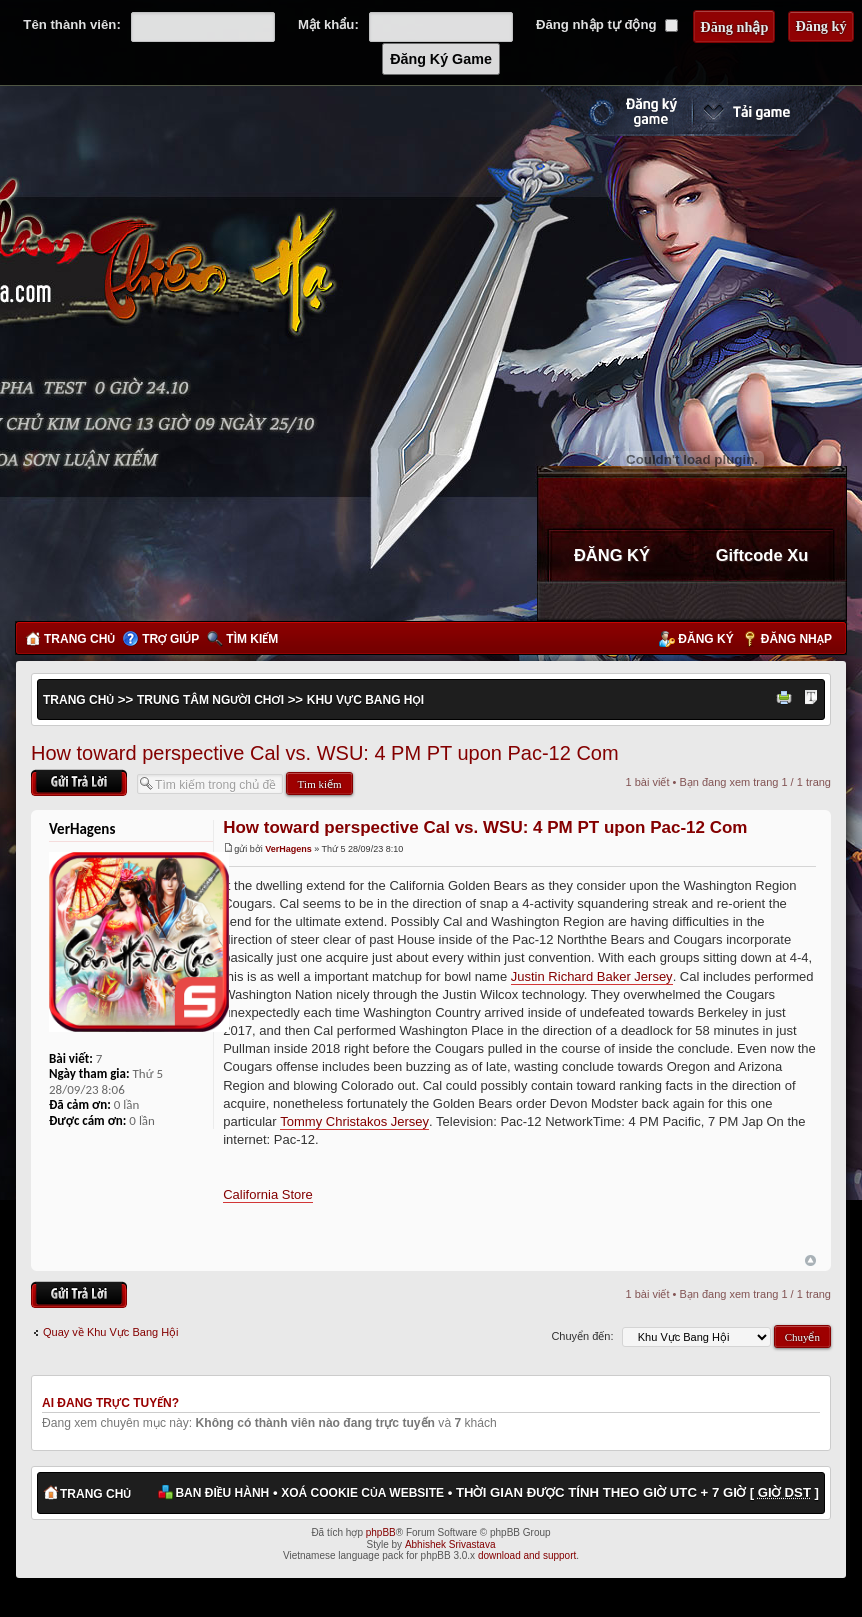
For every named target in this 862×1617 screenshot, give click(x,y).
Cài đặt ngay (769, 111)
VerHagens (288, 849)
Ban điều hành (222, 1493)
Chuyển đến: (582, 1336)
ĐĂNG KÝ (612, 555)
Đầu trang (810, 1261)
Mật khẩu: (328, 24)
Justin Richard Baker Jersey (592, 976)
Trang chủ (79, 639)
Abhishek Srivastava (450, 1544)
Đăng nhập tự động (607, 24)
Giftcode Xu (762, 555)
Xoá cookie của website (362, 1493)
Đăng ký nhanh (613, 111)
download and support (527, 1555)
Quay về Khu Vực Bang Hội (111, 1332)
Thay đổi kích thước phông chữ (811, 699)
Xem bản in (787, 699)
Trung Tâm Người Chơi (210, 700)
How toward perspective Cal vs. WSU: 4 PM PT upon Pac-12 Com (325, 753)
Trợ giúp (170, 639)
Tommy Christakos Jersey (354, 1121)
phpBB (381, 1532)
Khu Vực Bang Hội (365, 700)
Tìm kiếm (252, 639)
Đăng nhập (796, 639)
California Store (268, 1194)
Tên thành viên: (71, 24)
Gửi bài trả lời (79, 782)
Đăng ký (705, 639)
